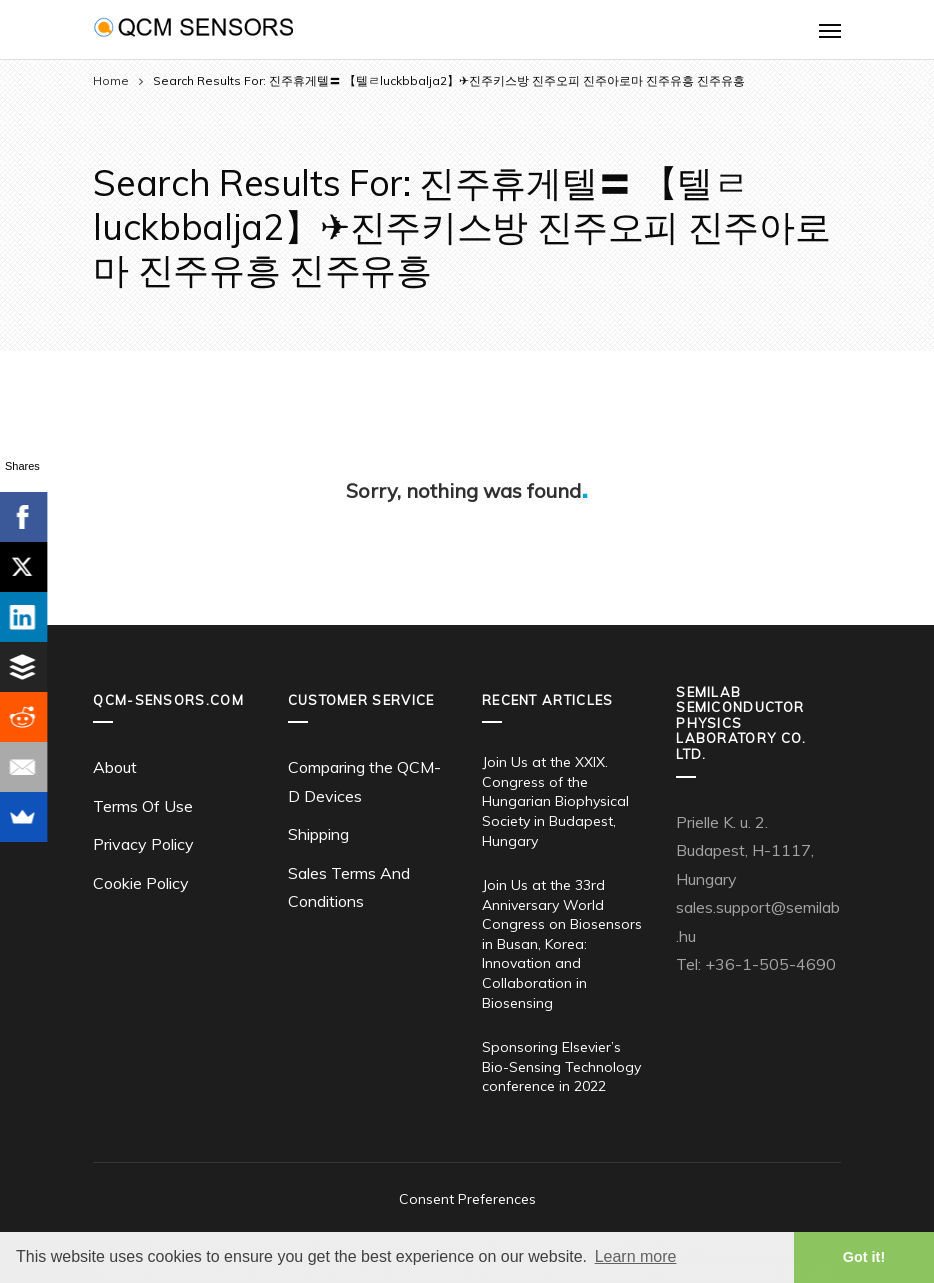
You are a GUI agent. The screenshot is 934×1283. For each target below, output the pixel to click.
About (115, 767)
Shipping (318, 834)
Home (111, 80)
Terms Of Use (143, 806)
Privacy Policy (143, 844)
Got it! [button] (864, 1257)
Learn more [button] (636, 1256)
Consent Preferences (467, 1199)
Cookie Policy (141, 883)
